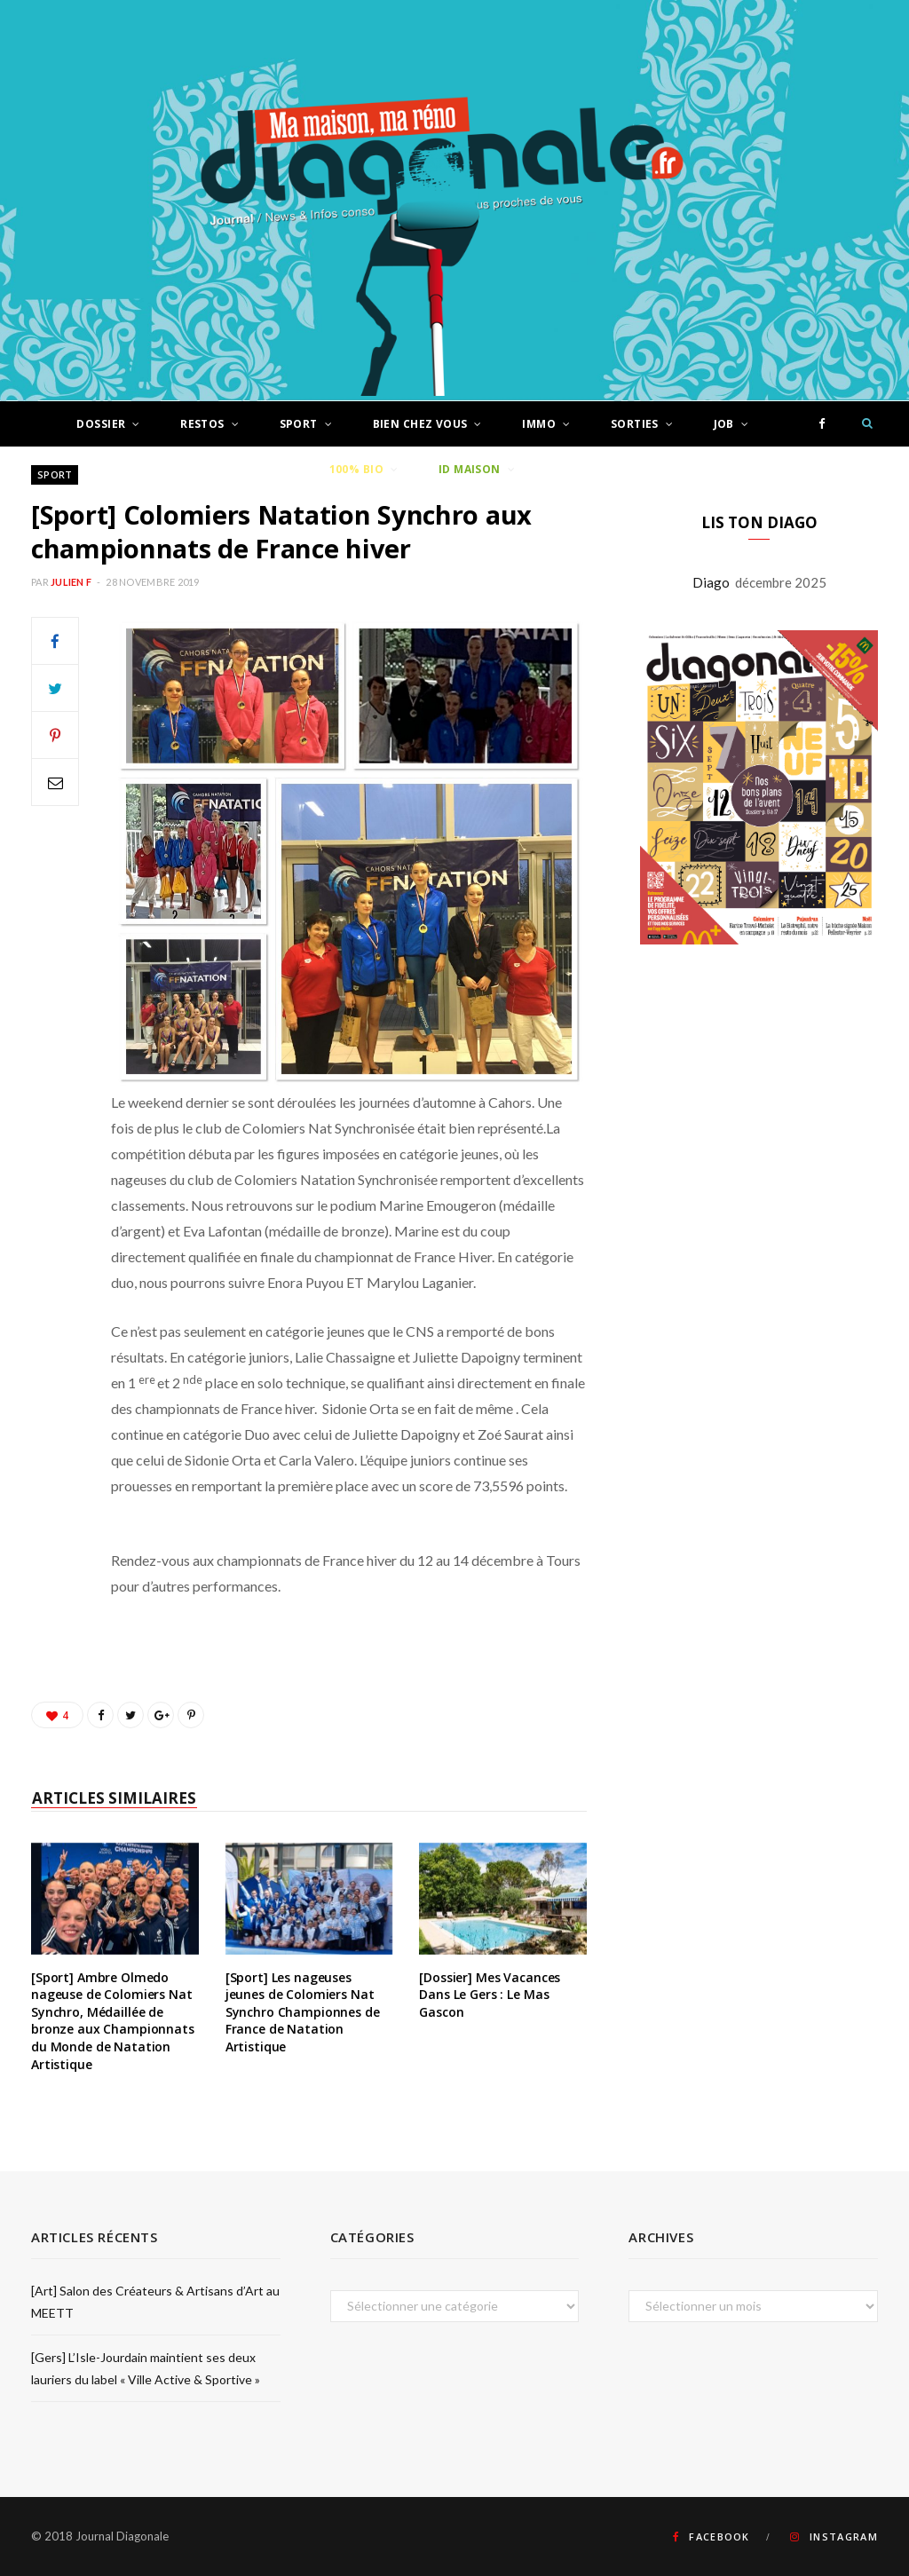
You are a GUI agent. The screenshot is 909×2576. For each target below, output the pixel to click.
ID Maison (470, 469)
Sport (299, 423)
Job (724, 423)
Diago (713, 582)
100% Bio (356, 469)
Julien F (71, 582)
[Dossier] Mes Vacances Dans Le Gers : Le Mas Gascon (489, 1994)
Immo (539, 423)
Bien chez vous (420, 423)
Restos (202, 423)
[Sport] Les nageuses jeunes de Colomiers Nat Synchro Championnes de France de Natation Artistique (302, 2012)
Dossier (100, 423)
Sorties (635, 423)
